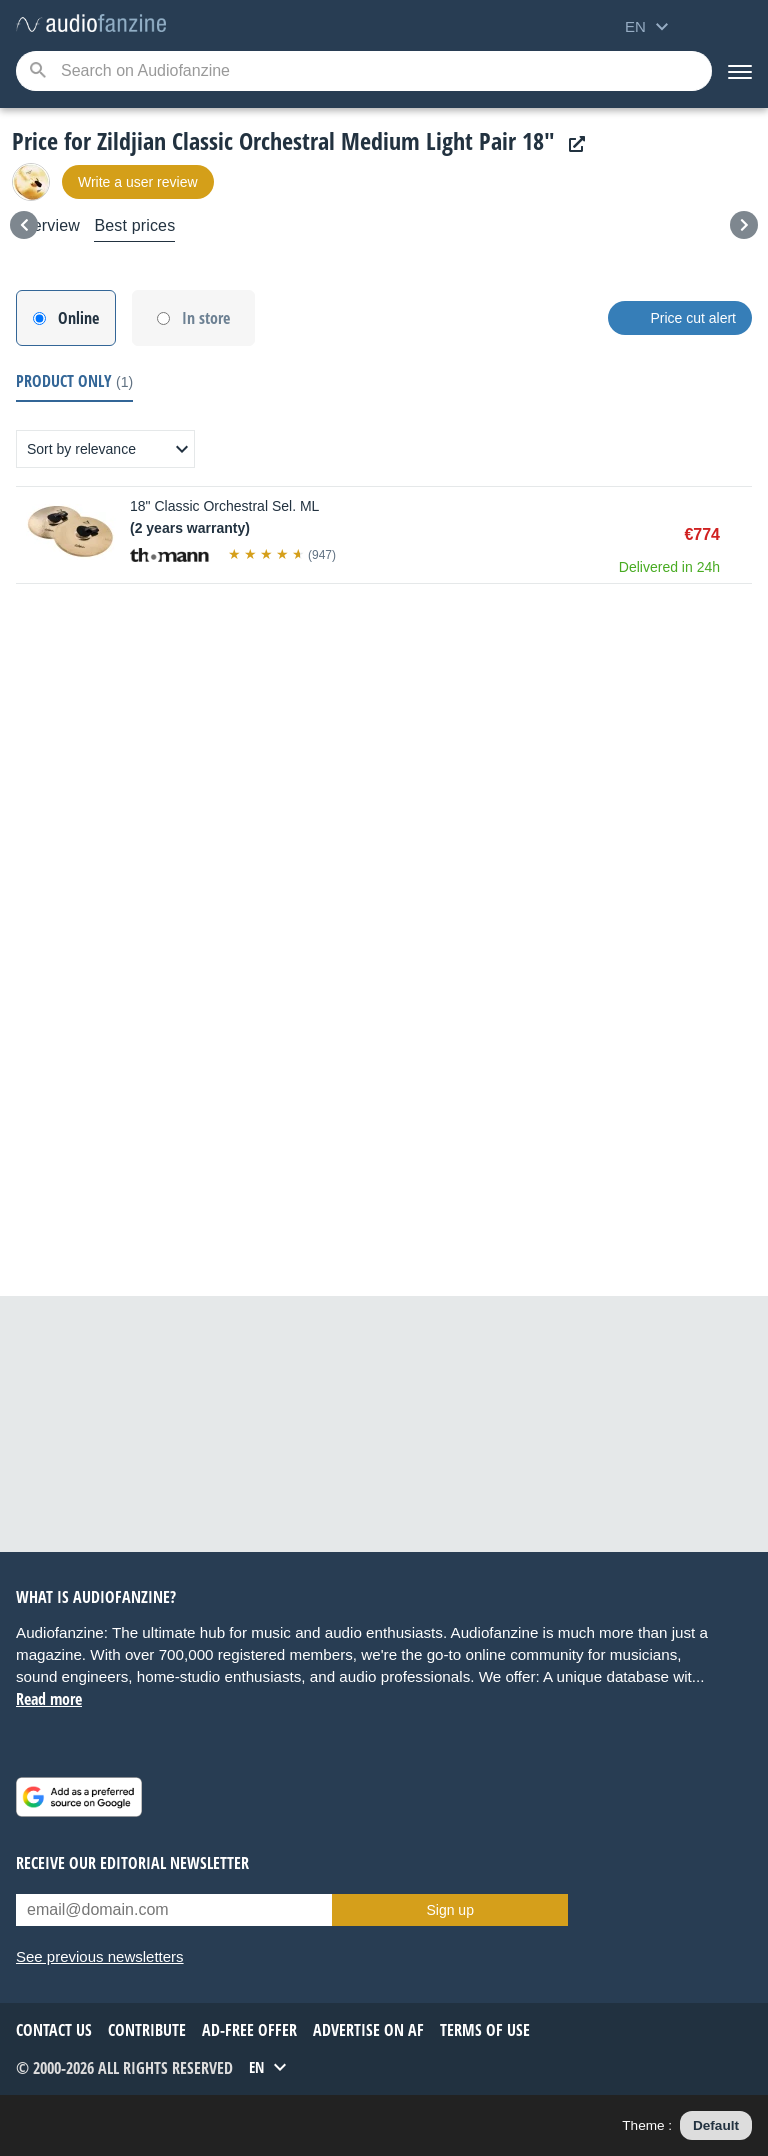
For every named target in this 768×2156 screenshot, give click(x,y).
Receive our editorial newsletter (132, 1863)
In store (206, 318)
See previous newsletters (100, 1956)
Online (78, 318)
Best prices (134, 225)
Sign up (449, 1910)
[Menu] (740, 71)
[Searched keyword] (364, 71)
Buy (742, 535)
